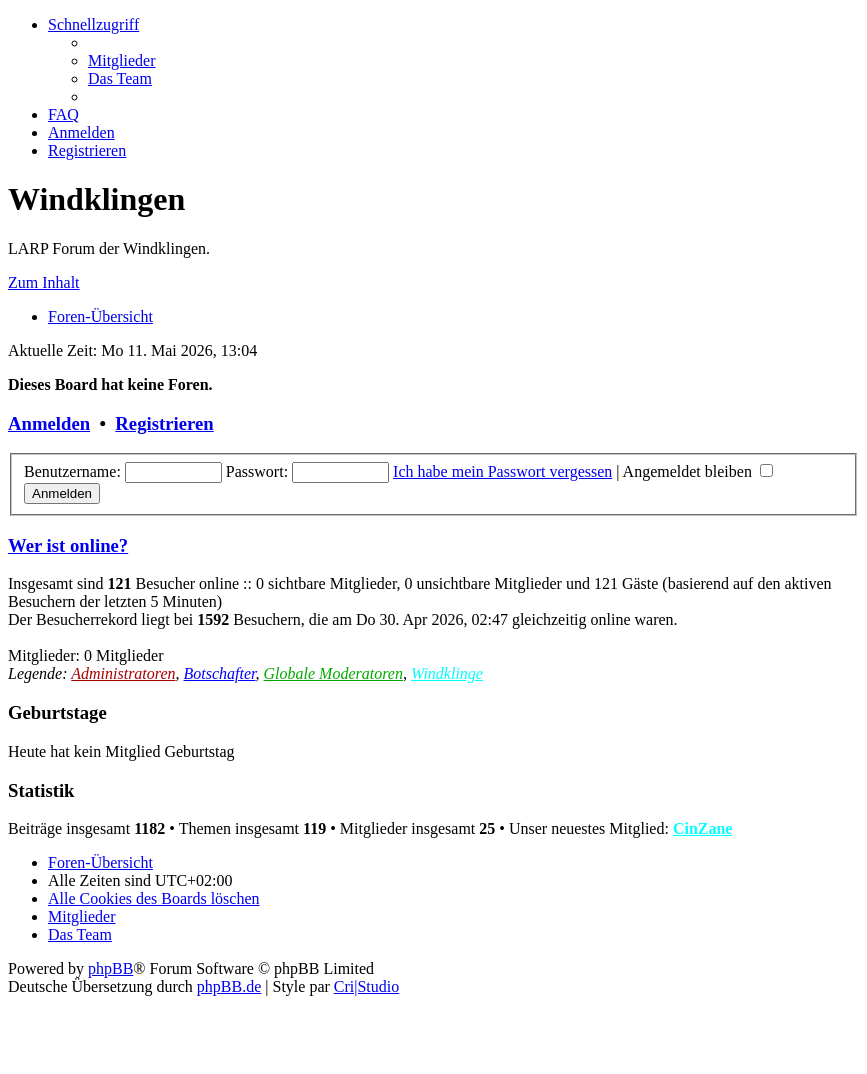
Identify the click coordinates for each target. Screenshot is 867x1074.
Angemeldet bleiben (698, 471)
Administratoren (123, 673)
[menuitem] (122, 60)
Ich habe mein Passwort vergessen (502, 471)
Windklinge (447, 673)
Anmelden (49, 423)
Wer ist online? (68, 545)
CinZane (703, 828)
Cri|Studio (366, 986)
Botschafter (220, 673)
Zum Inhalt (44, 282)
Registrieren (164, 423)
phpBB (110, 968)
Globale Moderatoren (333, 673)
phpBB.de (229, 986)
